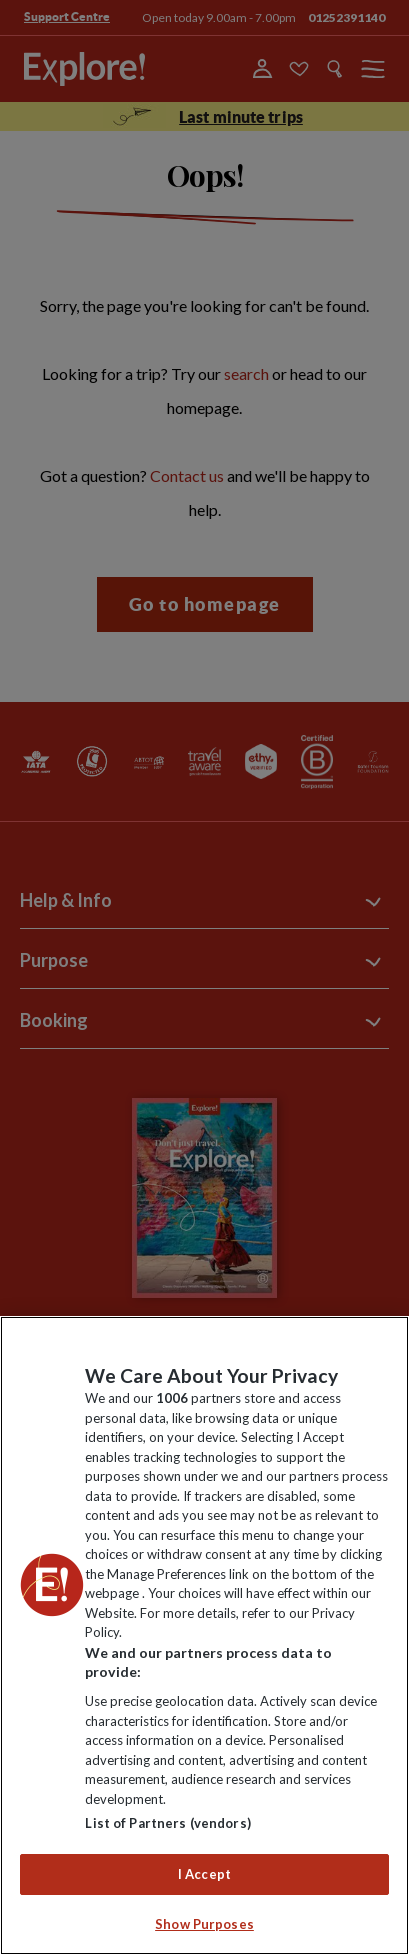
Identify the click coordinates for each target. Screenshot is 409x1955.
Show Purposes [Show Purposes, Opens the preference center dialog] (204, 1924)
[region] (204, 1635)
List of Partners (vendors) (167, 1823)
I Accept (204, 1874)
